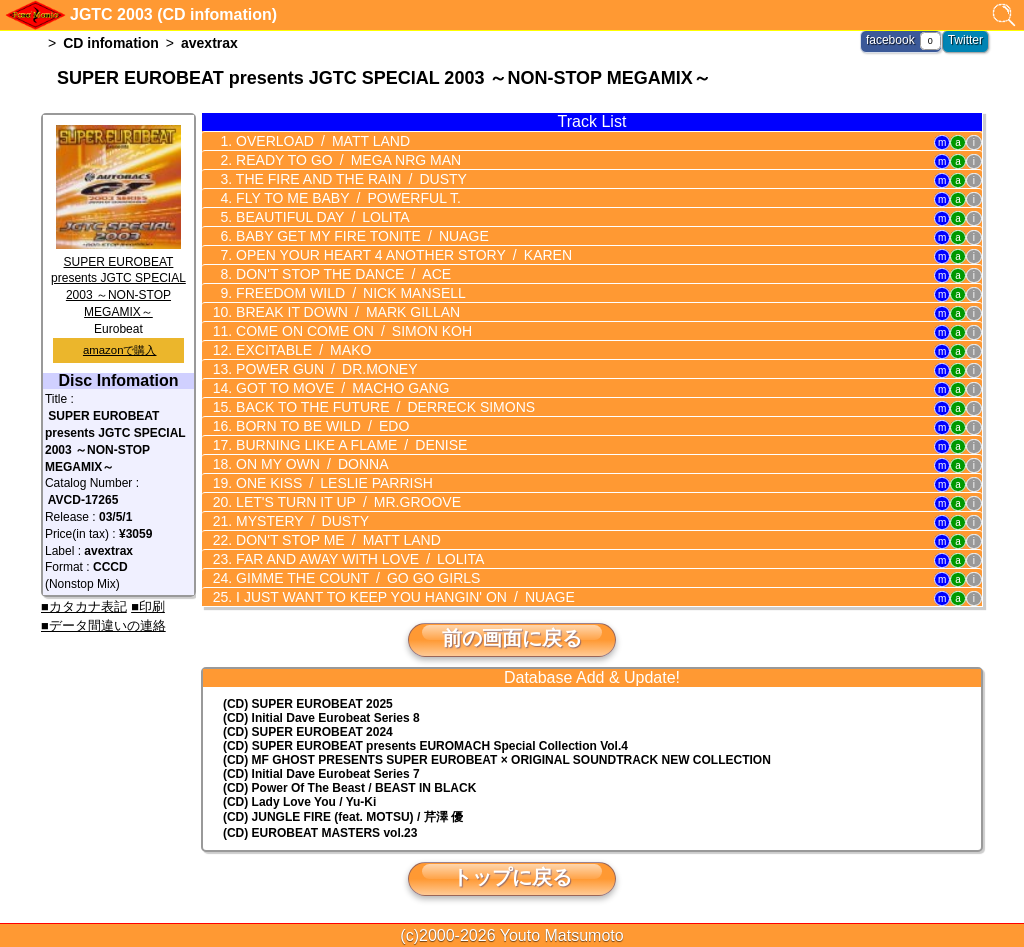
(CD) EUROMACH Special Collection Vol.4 (425, 746)
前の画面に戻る (512, 638)
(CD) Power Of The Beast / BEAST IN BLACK (349, 788)
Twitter (965, 40)
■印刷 (148, 606)
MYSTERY (300, 521)
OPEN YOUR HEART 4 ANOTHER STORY (401, 255)
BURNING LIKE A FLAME (349, 445)
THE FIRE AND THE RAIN (349, 179)
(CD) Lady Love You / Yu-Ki (299, 802)
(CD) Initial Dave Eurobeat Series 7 (321, 774)
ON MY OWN (310, 464)
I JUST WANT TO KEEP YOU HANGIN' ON (403, 597)
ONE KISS (332, 483)
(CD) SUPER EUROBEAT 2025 (308, 704)
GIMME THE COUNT (356, 578)
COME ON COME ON (352, 331)
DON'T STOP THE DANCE (341, 274)
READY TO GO (346, 160)
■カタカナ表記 (84, 606)
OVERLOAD (321, 141)
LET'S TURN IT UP (346, 502)
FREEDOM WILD (348, 293)
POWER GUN (324, 369)
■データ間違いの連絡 (103, 625)
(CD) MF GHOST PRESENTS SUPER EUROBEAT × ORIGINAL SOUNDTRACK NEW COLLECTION (497, 760)
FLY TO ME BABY (346, 198)
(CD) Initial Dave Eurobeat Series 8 (321, 718)
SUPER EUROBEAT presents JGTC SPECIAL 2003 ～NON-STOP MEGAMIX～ (118, 278)
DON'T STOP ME (336, 540)
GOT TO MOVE (340, 388)
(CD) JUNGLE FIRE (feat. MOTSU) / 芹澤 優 (343, 817)
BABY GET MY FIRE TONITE (360, 236)
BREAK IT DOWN (346, 312)
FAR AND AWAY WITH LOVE (358, 559)
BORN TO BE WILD (320, 426)
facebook (890, 40)
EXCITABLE (301, 350)
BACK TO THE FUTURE (383, 407)
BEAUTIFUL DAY (320, 217)
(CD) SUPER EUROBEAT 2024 (308, 732)
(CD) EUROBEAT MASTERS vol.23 (320, 833)
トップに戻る (512, 877)
